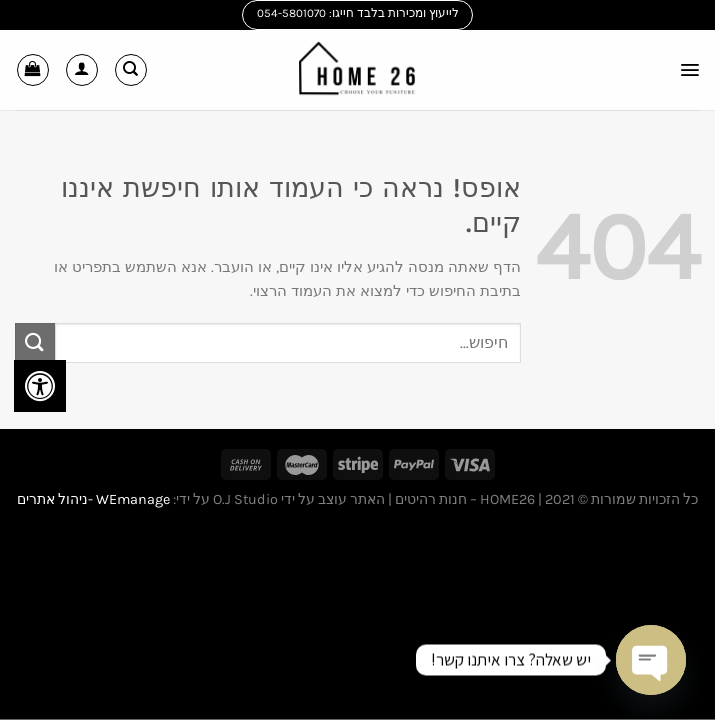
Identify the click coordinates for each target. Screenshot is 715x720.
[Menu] (688, 69)
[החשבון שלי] (82, 70)
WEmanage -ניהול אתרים (93, 499)
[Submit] (35, 342)
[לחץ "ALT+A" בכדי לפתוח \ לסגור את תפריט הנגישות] (40, 386)
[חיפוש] (131, 70)
